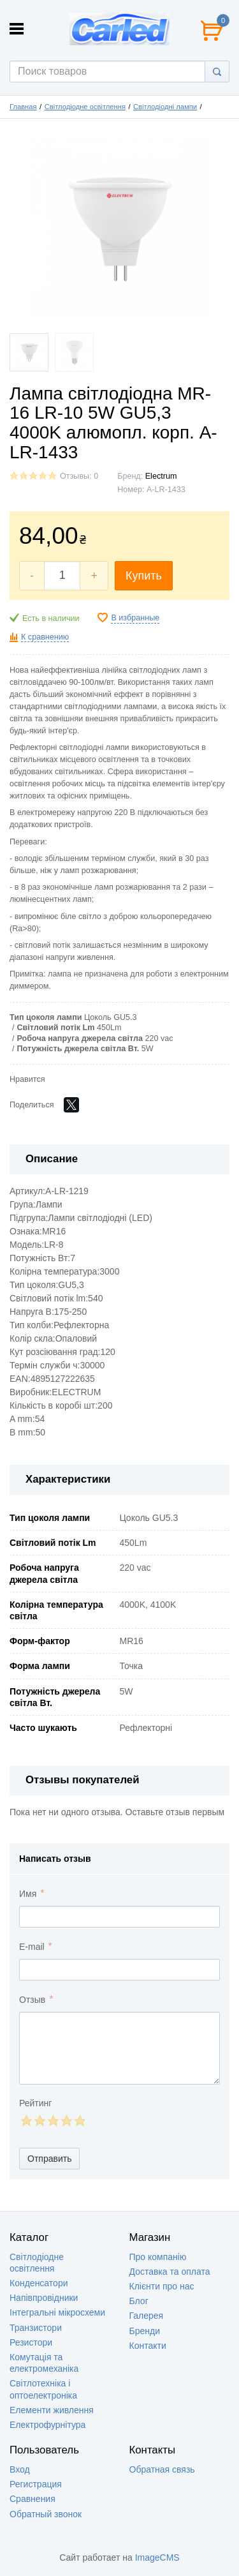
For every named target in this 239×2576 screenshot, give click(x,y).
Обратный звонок (46, 2514)
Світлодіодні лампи (165, 106)
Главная (23, 106)
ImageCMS (157, 2557)
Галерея (146, 2315)
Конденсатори (39, 2283)
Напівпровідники (44, 2298)
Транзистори (36, 2328)
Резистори (31, 2342)
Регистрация (36, 2484)
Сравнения (32, 2499)
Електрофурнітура (47, 2425)
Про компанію (158, 2257)
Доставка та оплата (169, 2271)
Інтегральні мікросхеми (57, 2312)
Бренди (144, 2331)
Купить (144, 575)
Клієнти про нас (161, 2286)
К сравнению (45, 637)
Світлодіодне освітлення (85, 106)
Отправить (49, 2158)
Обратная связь (162, 2469)
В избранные (135, 617)
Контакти (147, 2345)
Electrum (161, 476)
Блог (138, 2301)
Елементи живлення (52, 2410)
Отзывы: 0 (79, 476)
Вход (20, 2469)
